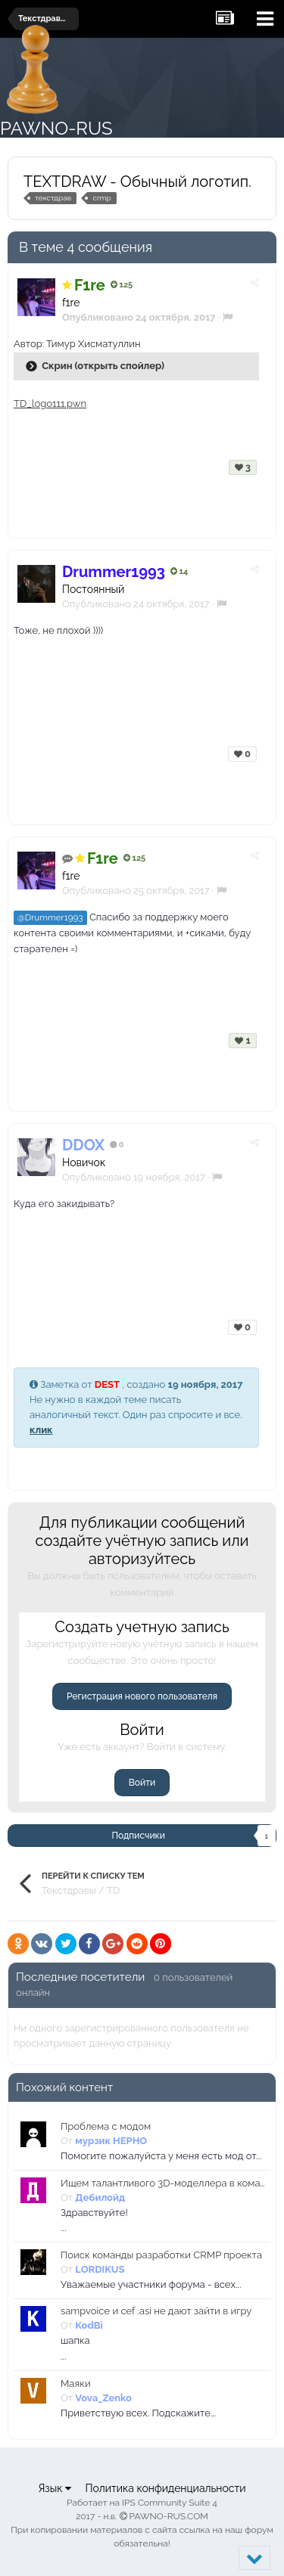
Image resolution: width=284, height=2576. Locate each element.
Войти (142, 1782)
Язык (54, 2488)
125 (122, 285)
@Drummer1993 (50, 917)
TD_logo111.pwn (50, 403)
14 (179, 571)
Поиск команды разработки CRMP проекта (161, 2255)
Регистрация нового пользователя (142, 1696)
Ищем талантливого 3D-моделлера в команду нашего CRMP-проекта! (163, 2183)
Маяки (76, 2383)
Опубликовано (136, 604)
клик (41, 1429)
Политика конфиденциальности (165, 2488)
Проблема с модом (106, 2126)
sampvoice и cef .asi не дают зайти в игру (156, 2311)
